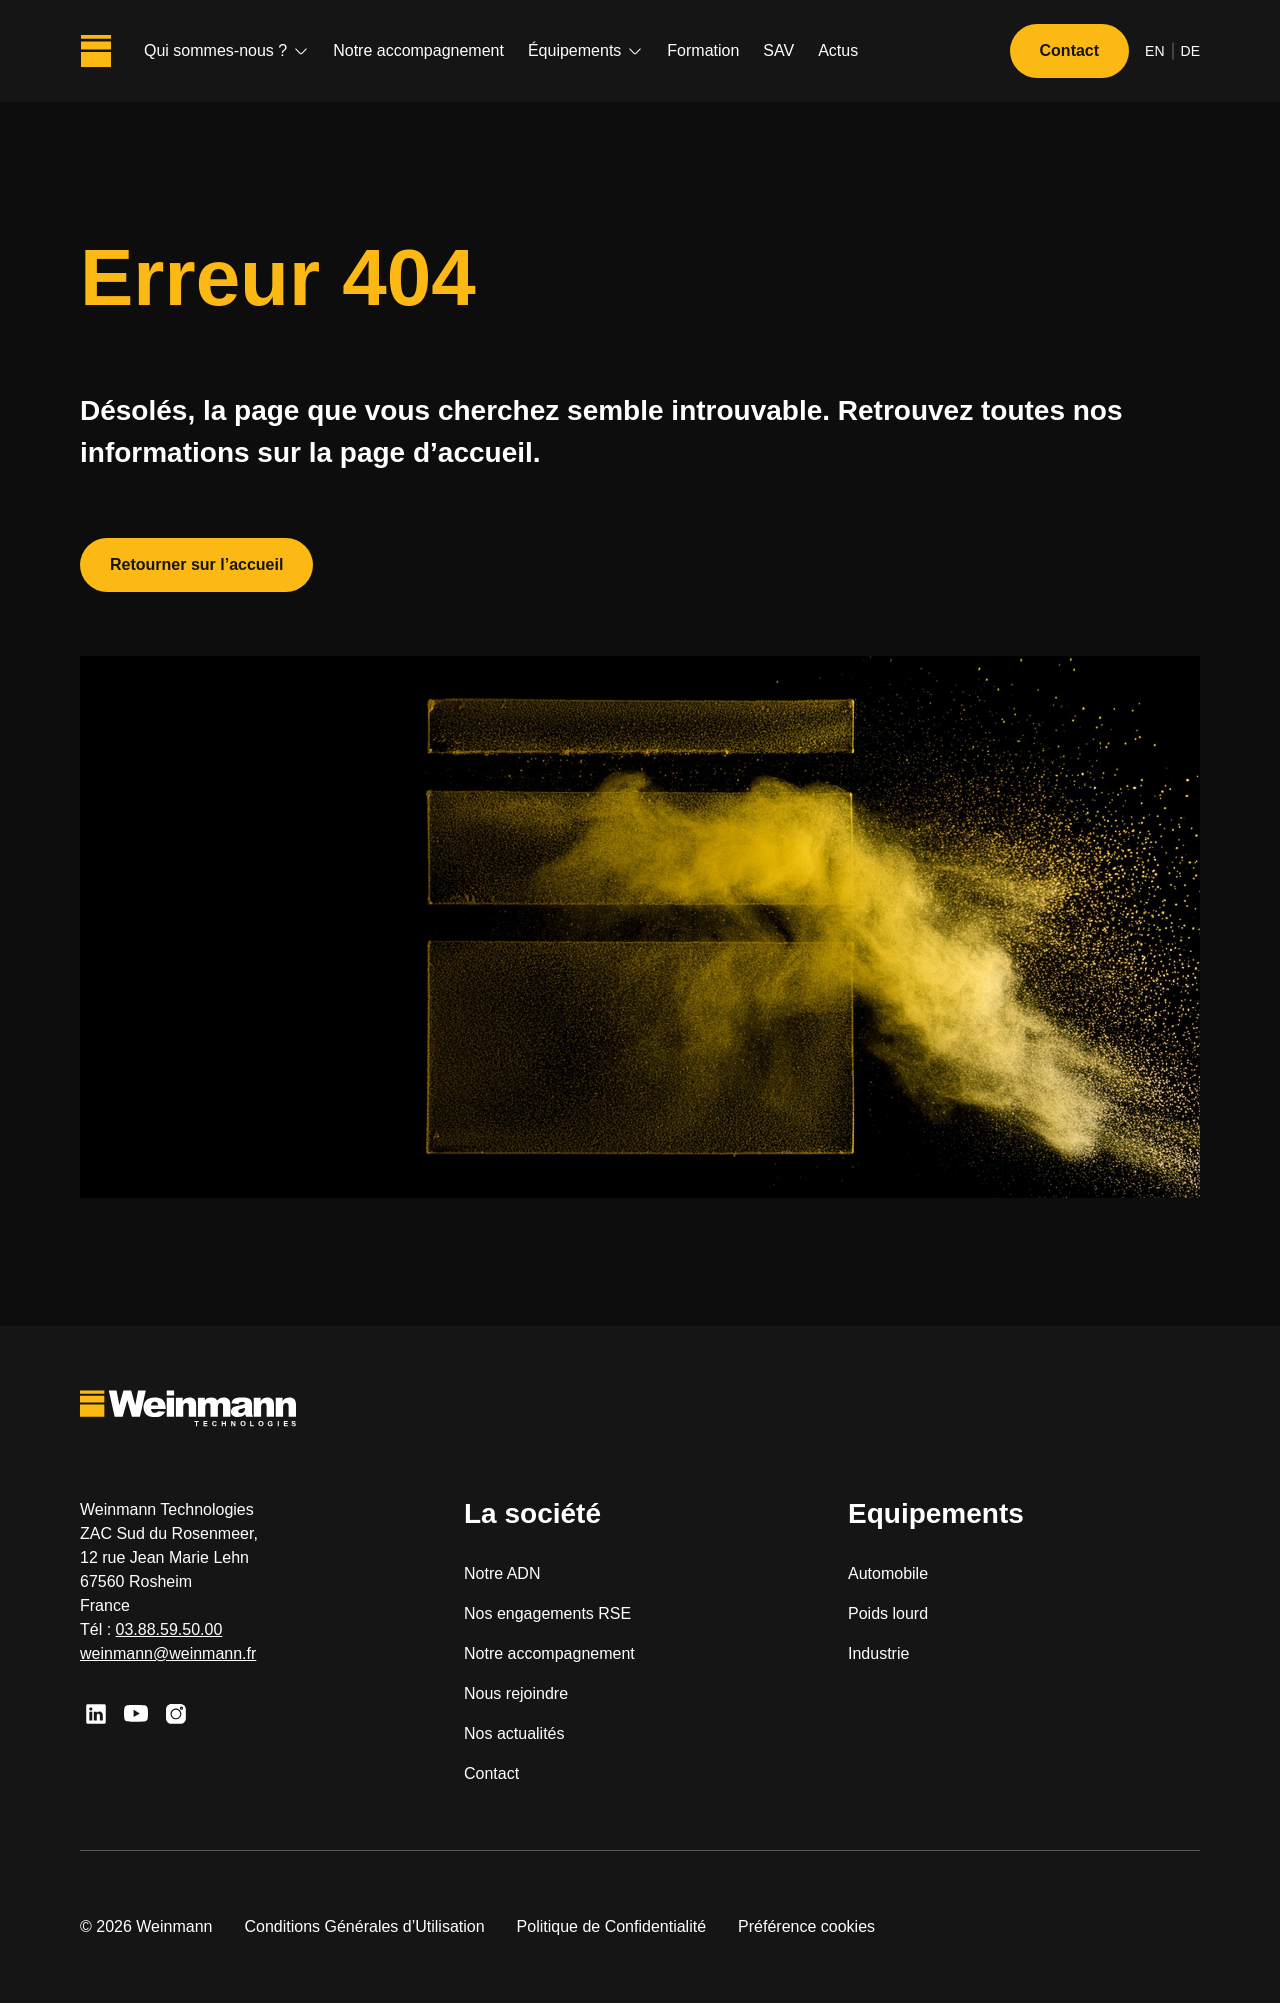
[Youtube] (136, 1714)
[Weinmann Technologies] (96, 51)
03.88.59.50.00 (169, 1629)
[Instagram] (176, 1714)
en (1154, 51)
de (1190, 51)
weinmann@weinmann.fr (168, 1653)
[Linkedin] (96, 1714)
